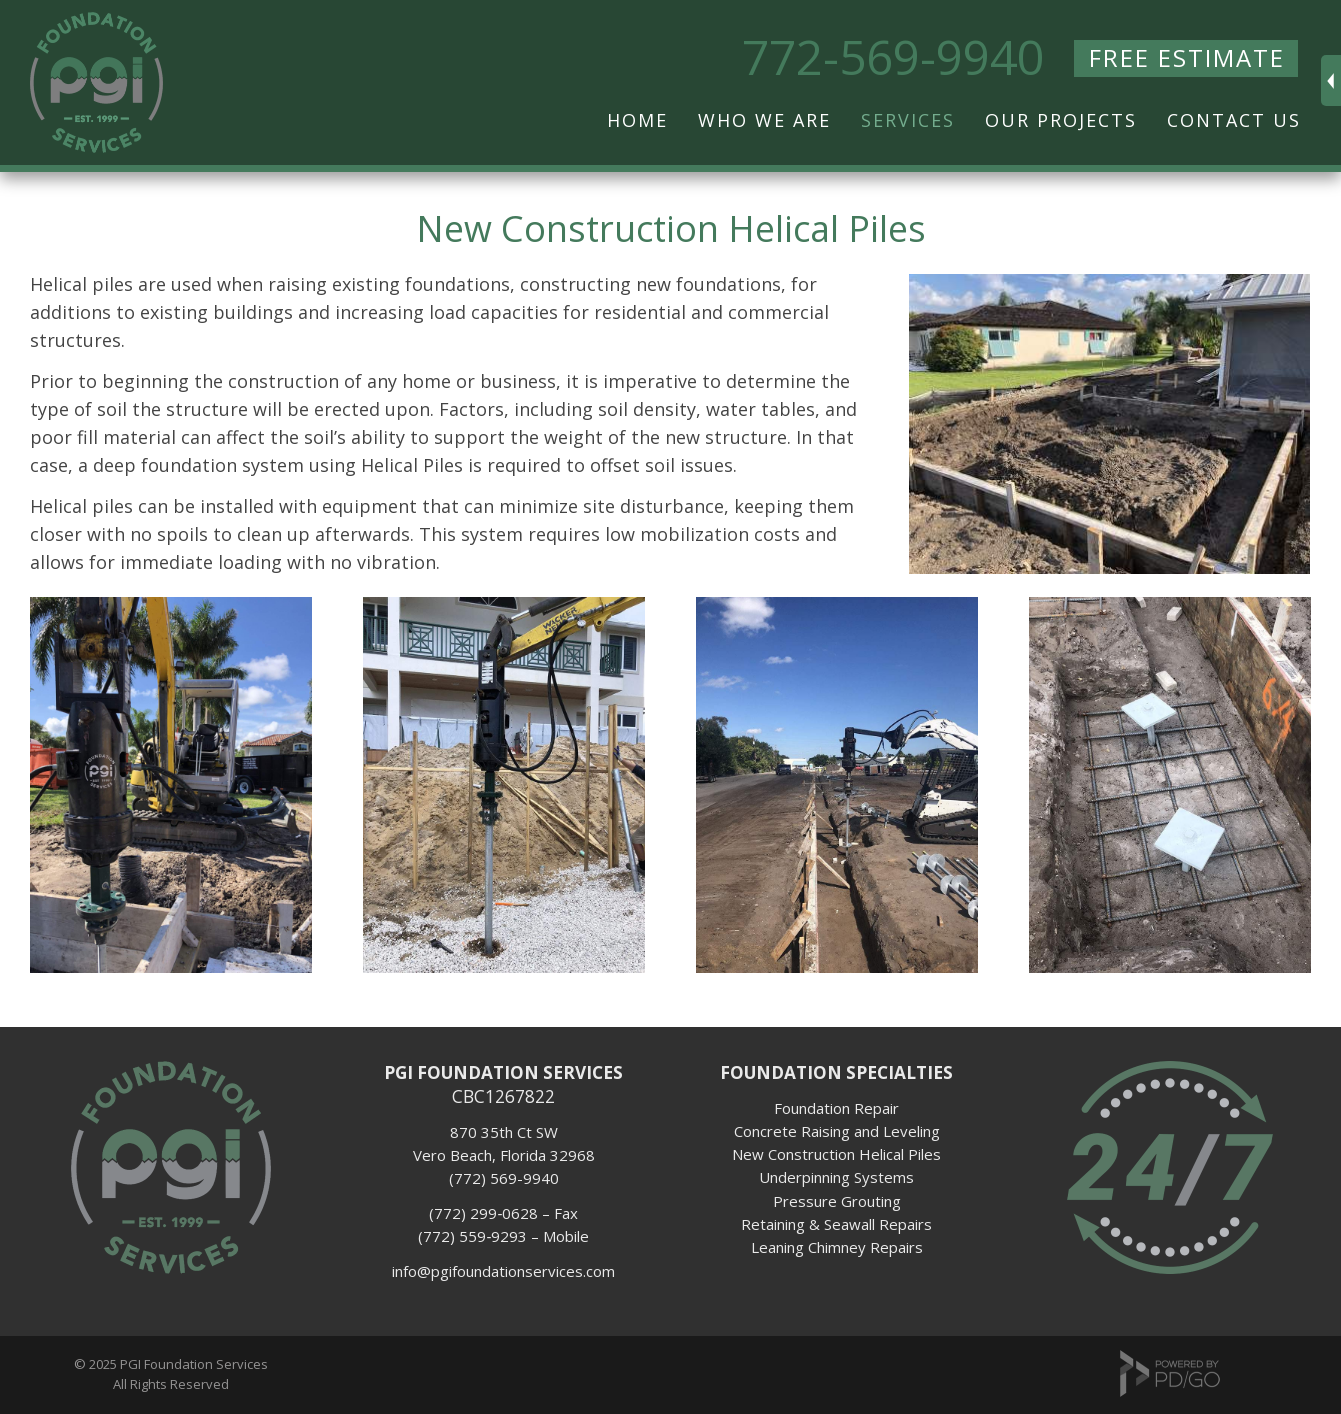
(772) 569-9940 (504, 1178)
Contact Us (1234, 120)
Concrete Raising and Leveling (837, 1131)
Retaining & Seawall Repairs (836, 1224)
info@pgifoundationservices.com (503, 1271)
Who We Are (764, 120)
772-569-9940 (893, 57)
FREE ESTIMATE (1187, 57)
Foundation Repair (836, 1108)
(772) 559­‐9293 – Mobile (503, 1236)
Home (637, 120)
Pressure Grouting (837, 1201)
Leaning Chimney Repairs (837, 1247)
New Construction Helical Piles (836, 1154)
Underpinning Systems (836, 1177)
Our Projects (1061, 120)
